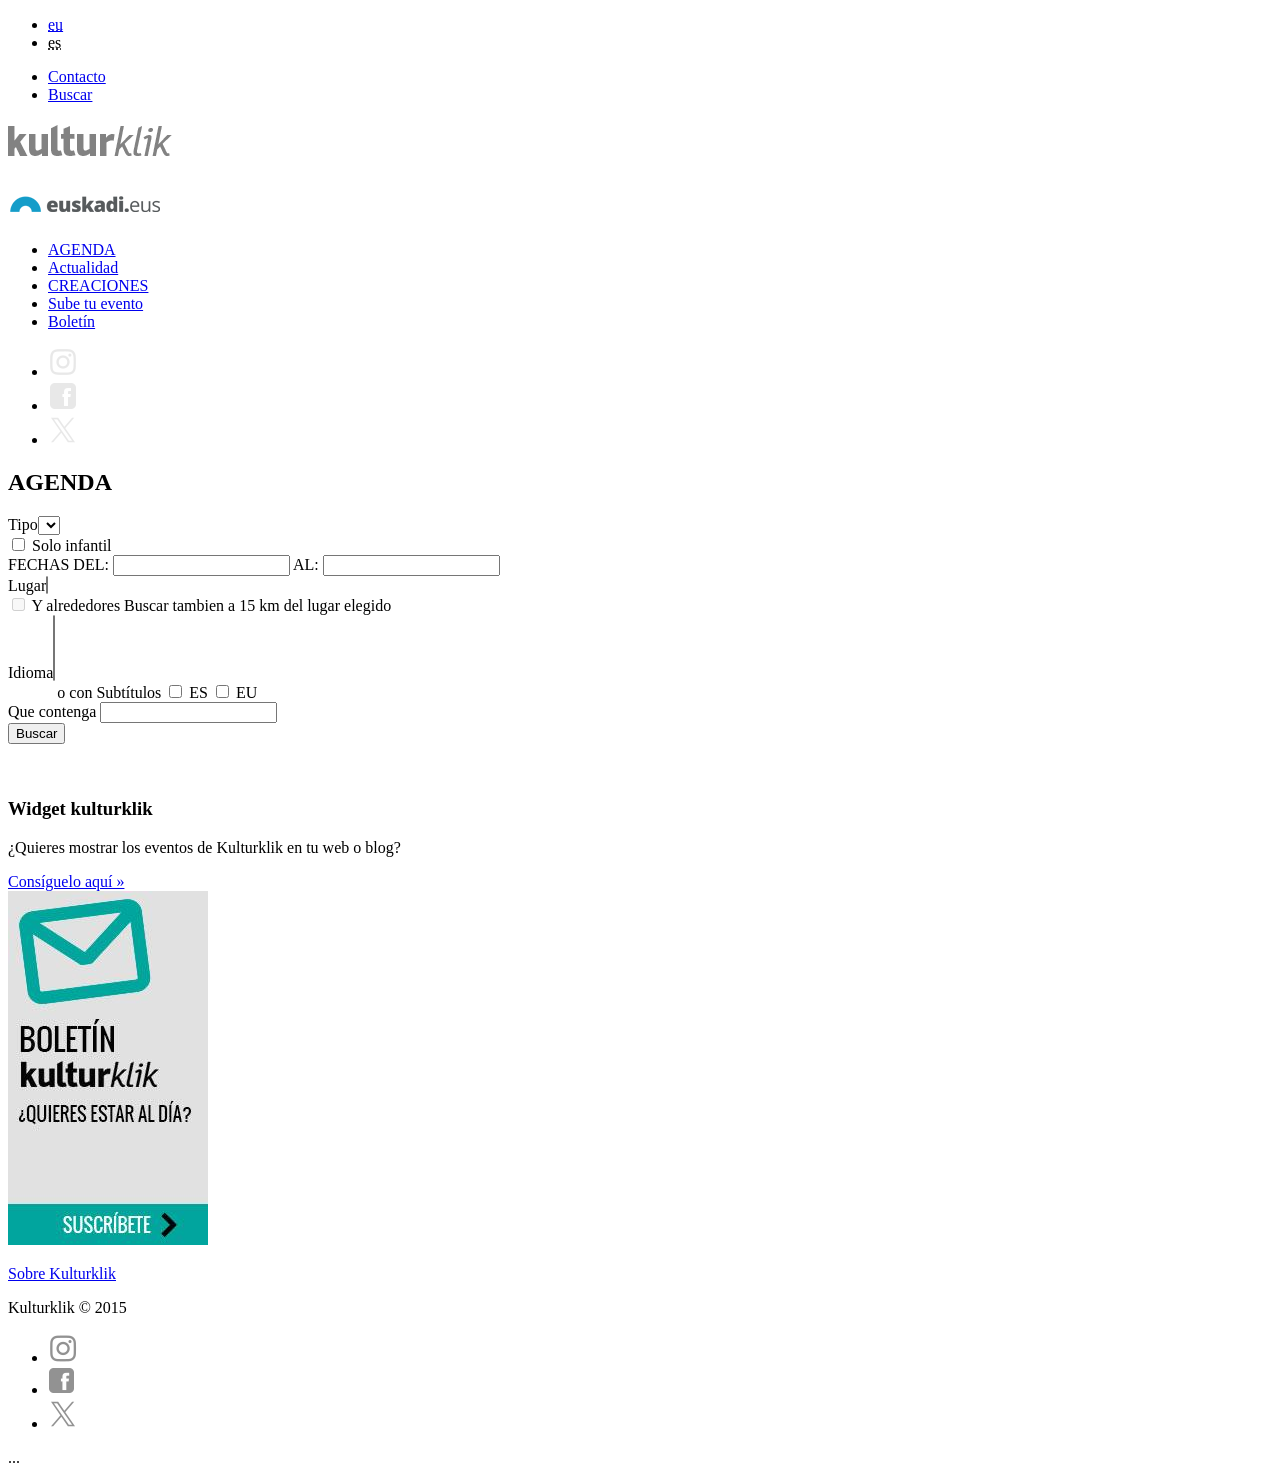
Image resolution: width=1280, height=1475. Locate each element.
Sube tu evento (95, 303)
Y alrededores (75, 605)
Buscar (70, 94)
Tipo (23, 524)
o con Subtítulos (109, 692)
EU (246, 692)
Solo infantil (72, 545)
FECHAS (38, 564)
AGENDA (82, 249)
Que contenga (52, 711)
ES (198, 692)
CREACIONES (98, 285)
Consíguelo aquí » (66, 881)
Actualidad (83, 267)
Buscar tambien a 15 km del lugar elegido (257, 605)
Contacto (77, 76)
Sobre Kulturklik (62, 1273)
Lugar (27, 585)
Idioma (30, 672)
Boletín (71, 321)
